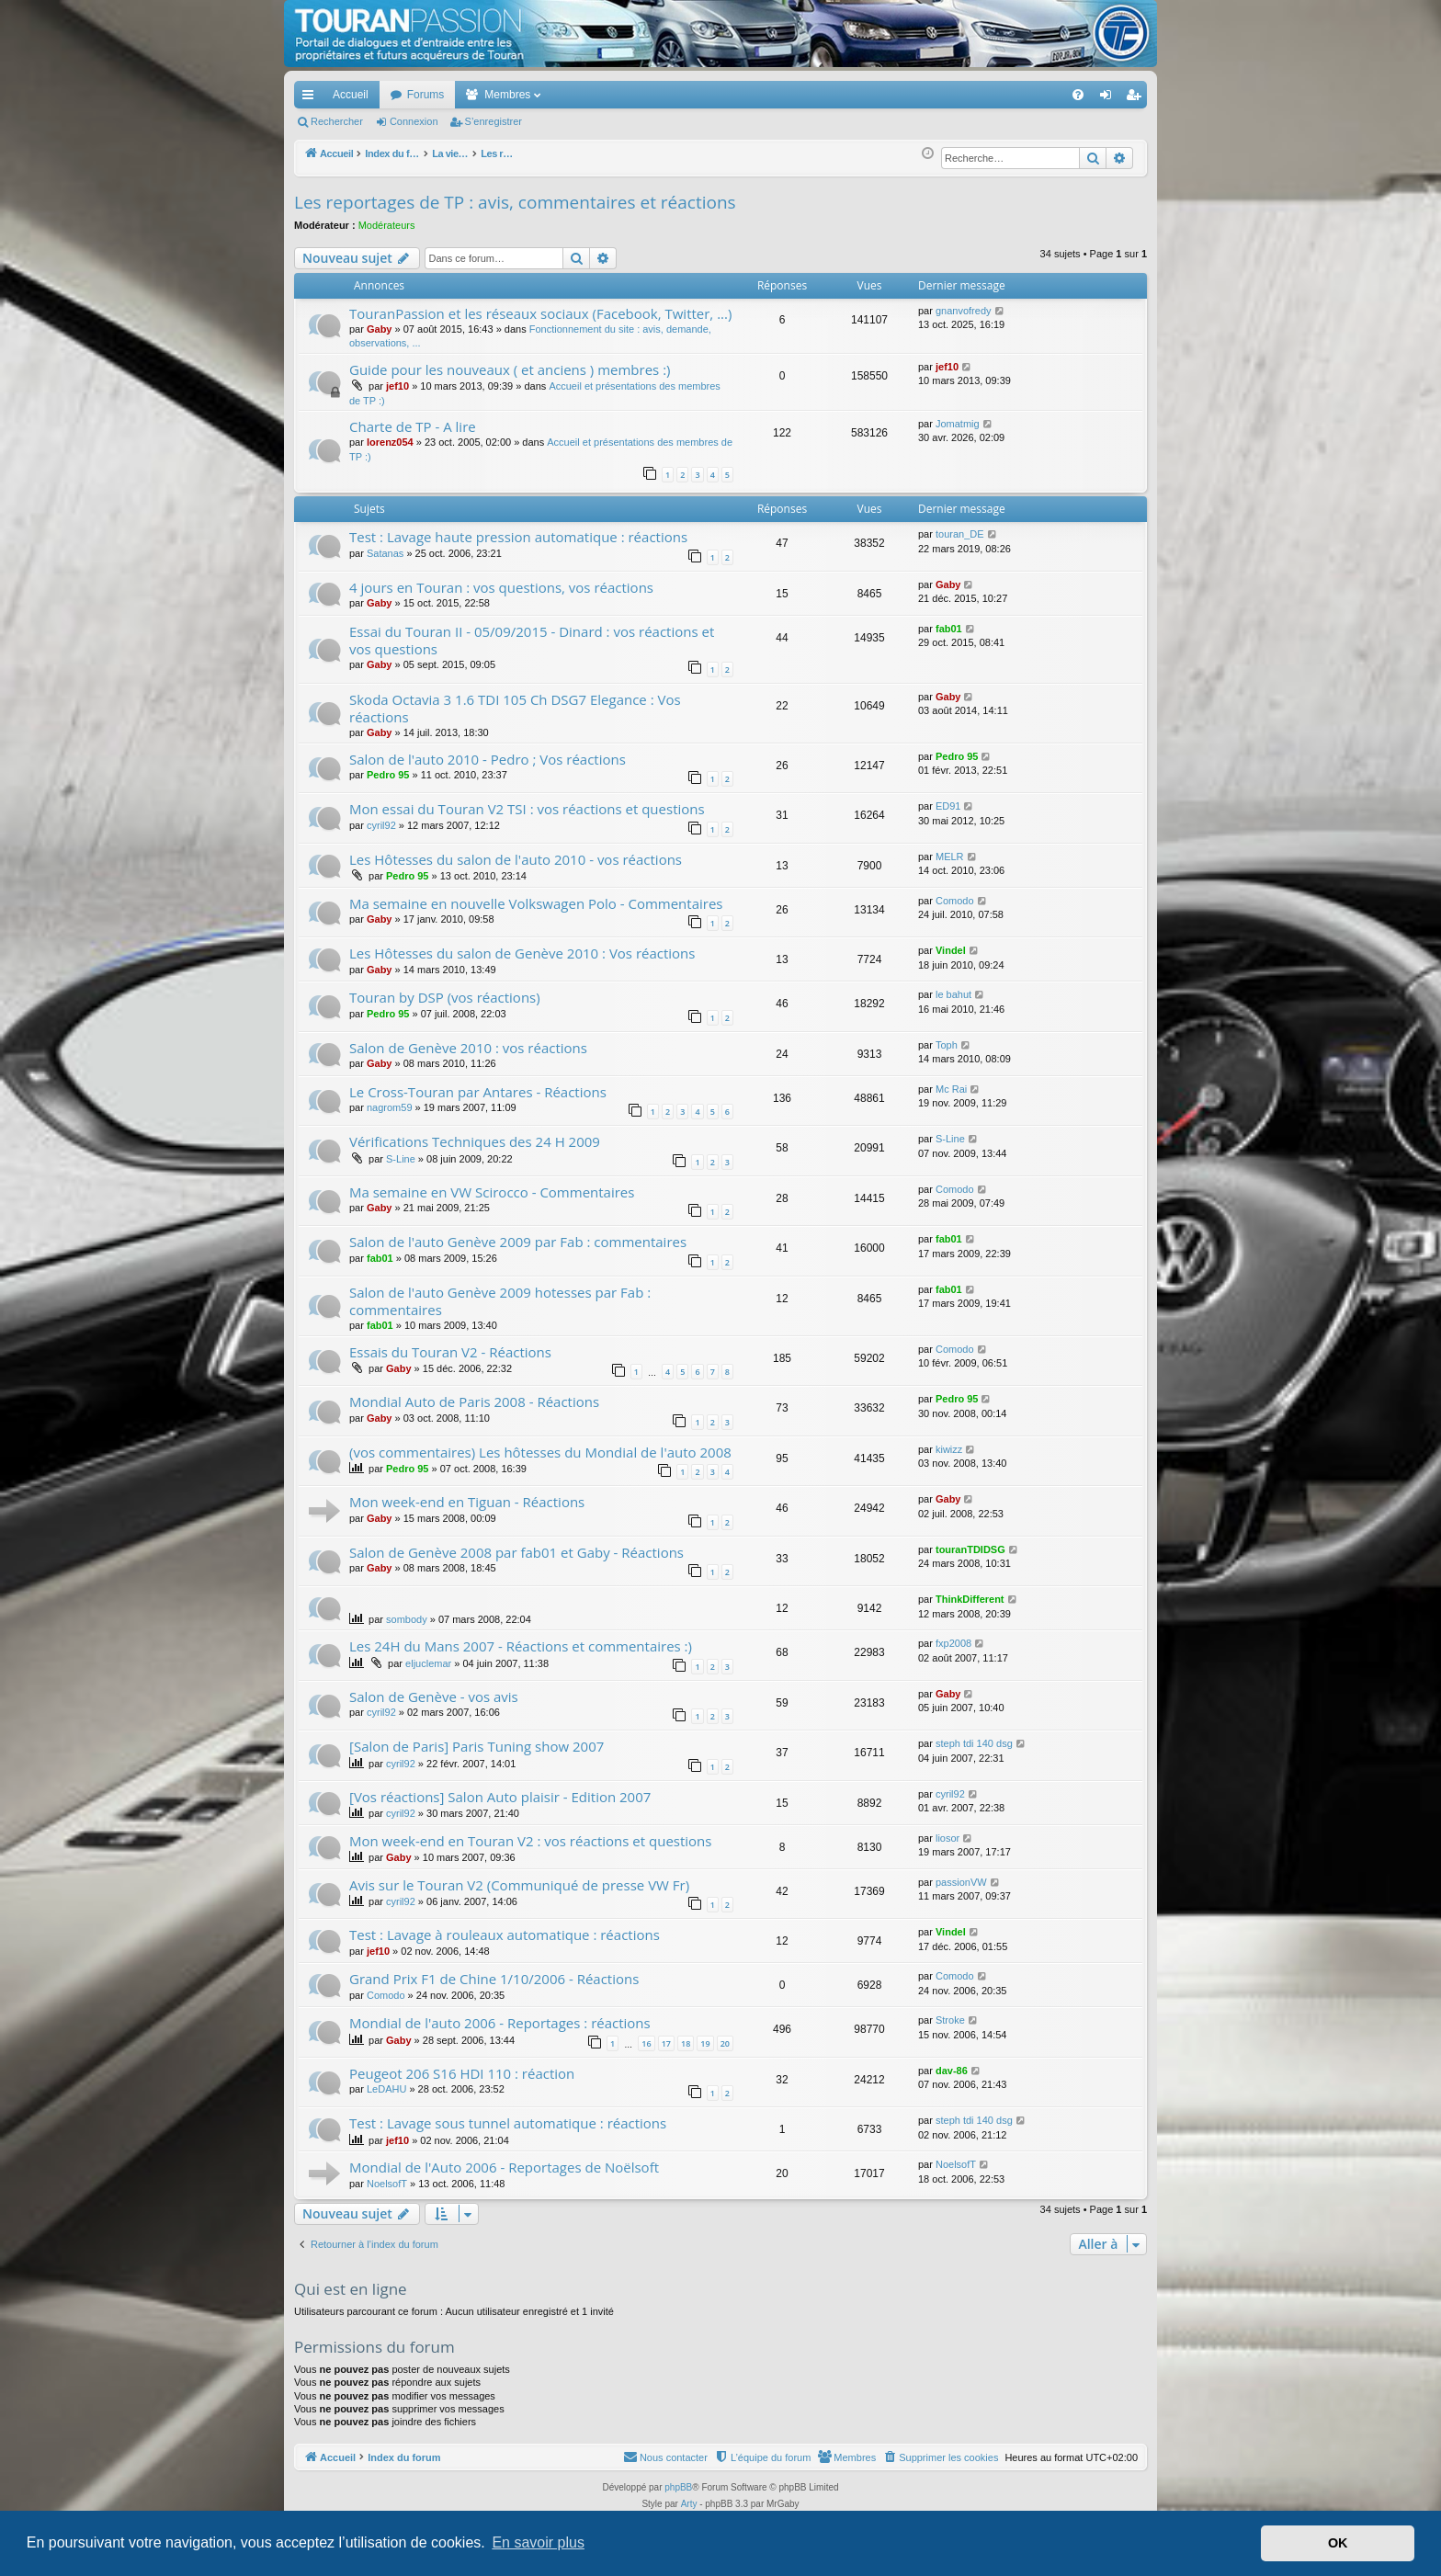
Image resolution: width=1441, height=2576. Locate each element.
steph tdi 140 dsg (974, 1743)
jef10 (397, 386)
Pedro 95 (388, 774)
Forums (426, 94)
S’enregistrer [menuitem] (1137, 98)
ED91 (948, 805)
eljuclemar (428, 1663)
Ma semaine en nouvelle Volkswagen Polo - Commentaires (536, 903)
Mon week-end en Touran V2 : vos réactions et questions (530, 1841)
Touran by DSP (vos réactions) (444, 997)
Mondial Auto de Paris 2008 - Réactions (474, 1401)
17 (666, 2043)
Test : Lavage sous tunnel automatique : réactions (507, 2123)
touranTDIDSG (970, 1549)
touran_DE (960, 533)
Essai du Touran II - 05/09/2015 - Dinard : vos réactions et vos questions (531, 640)
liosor (947, 1838)
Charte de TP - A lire (412, 426)
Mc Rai (951, 1089)
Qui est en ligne (350, 2288)
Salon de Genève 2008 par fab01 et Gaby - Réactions (516, 1552)
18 (685, 2043)
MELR (950, 856)
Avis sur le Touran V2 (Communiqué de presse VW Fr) (519, 1885)
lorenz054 (390, 442)
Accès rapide (311, 98)
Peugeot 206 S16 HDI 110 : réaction (461, 2073)
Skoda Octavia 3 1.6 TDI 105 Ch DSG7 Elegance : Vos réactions (515, 708)
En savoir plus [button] (538, 2542)
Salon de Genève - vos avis (433, 1696)
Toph (947, 1044)
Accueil (351, 94)
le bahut (953, 994)
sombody (406, 1619)
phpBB (678, 2487)
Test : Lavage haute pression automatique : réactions (518, 537)
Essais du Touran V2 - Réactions (450, 1352)
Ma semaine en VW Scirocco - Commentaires (491, 1192)
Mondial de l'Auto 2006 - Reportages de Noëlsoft (504, 2167)
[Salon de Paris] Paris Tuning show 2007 (476, 1746)
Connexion (414, 121)
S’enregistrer (493, 121)
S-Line (400, 1158)
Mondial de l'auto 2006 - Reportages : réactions (500, 2023)
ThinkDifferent (970, 1599)
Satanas (385, 553)
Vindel (951, 950)
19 (704, 2043)
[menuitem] (1014, 94)
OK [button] (1338, 2543)
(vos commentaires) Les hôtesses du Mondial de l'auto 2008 (540, 1452)
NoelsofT (387, 2183)
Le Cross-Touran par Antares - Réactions (478, 1092)
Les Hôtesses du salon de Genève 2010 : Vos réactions (522, 953)
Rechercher (337, 121)
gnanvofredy (964, 310)
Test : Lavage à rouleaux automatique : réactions (504, 1934)
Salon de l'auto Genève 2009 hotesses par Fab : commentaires (500, 1301)
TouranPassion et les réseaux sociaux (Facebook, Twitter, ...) (540, 313)
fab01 (949, 628)
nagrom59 (390, 1107)
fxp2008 (953, 1643)
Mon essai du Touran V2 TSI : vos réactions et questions (527, 809)
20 (725, 2043)
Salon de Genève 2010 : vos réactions (468, 1047)
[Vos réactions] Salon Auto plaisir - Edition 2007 (500, 1796)
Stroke (950, 2020)
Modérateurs (386, 225)
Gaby (379, 329)
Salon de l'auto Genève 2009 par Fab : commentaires (517, 1241)
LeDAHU (386, 2088)
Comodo (955, 900)
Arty (689, 2504)
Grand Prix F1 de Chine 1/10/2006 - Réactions (494, 1978)
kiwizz (949, 1449)
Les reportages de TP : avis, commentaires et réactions (515, 202)
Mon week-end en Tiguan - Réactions (466, 1501)
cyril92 (381, 825)
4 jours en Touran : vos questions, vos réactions (501, 587)
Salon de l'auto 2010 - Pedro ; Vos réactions (487, 759)
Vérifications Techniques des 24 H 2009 (474, 1141)
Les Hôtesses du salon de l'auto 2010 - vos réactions (515, 859)
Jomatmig (958, 423)
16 (646, 2043)
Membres (507, 94)
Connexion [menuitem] (1109, 98)
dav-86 (952, 2070)
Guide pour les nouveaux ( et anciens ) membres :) (510, 369)
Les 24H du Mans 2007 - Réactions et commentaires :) (520, 1646)
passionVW (961, 1882)
